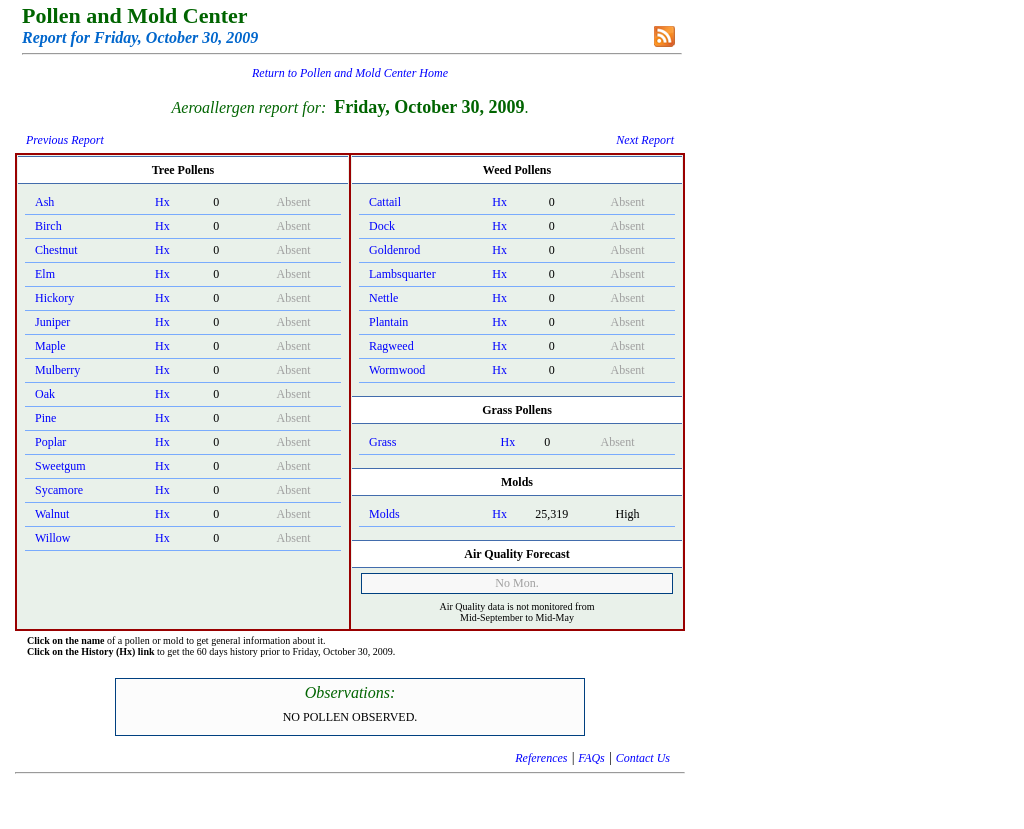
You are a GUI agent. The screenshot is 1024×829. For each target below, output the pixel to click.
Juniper (52, 322)
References (541, 758)
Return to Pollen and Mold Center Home (350, 73)
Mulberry (57, 370)
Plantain (388, 322)
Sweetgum (60, 466)
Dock (382, 226)
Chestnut (56, 250)
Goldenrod (394, 250)
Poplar (50, 442)
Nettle (383, 298)
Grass (382, 442)
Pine (45, 418)
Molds (384, 514)
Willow (53, 538)
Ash (44, 202)
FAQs (591, 758)
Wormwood (397, 370)
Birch (48, 226)
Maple (50, 346)
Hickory (54, 298)
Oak (45, 394)
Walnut (52, 514)
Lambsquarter (402, 274)
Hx (162, 202)
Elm (45, 274)
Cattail (385, 202)
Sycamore (59, 490)
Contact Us (643, 758)
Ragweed (391, 346)
